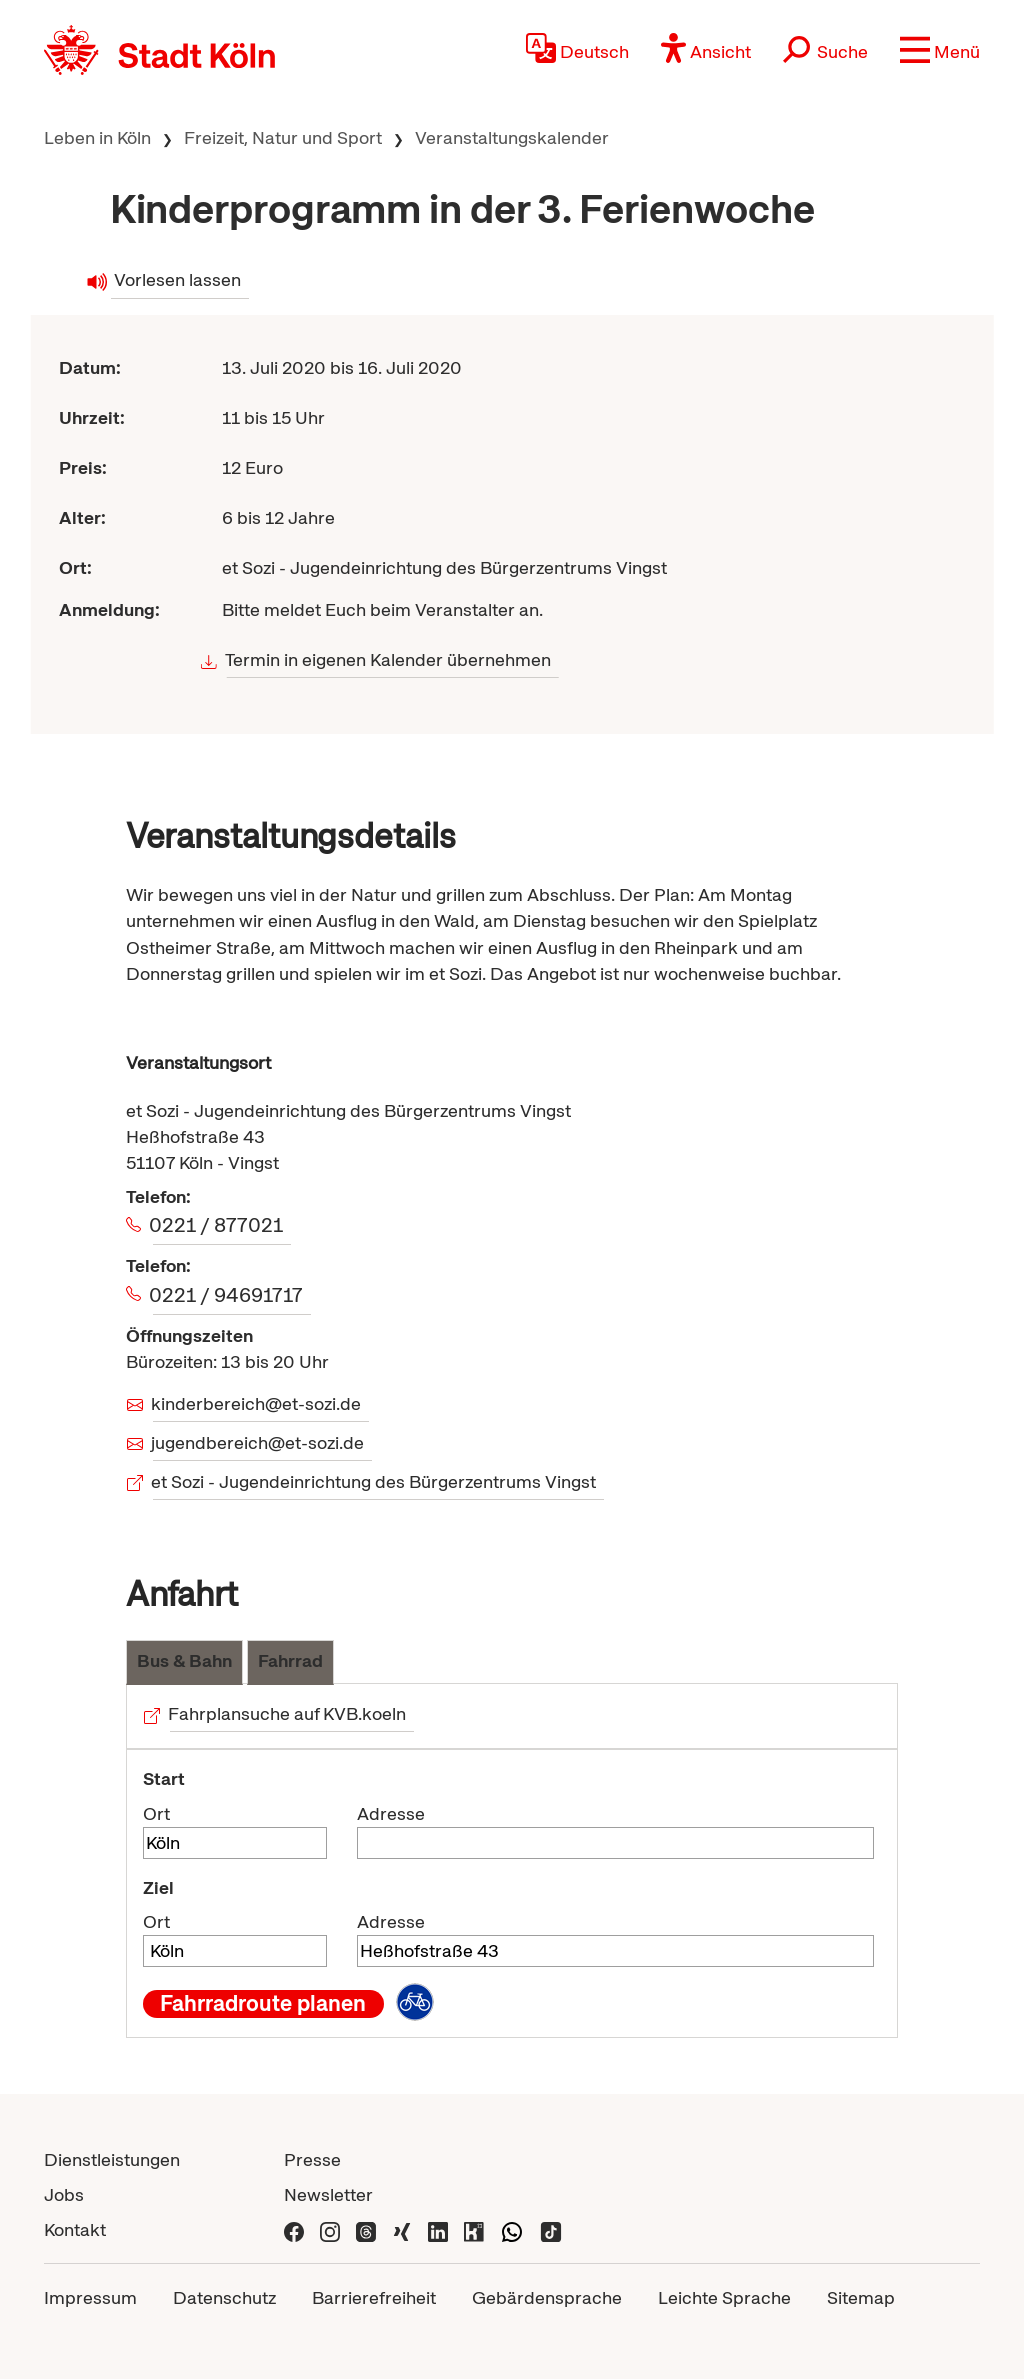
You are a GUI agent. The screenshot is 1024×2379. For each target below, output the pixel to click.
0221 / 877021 (218, 1225)
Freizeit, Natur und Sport (283, 137)
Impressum (90, 2297)
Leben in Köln (97, 137)
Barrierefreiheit (374, 2297)
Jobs (64, 2194)
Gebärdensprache (547, 2297)
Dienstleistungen (112, 2159)
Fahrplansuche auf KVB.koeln (288, 1713)
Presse (312, 2159)
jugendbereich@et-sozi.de (259, 1442)
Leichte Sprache (724, 2297)
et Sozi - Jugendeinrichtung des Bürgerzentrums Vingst (375, 1481)
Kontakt (75, 2229)
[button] (940, 50)
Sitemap (861, 2297)
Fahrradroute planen (263, 2004)
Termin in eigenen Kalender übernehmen (389, 659)
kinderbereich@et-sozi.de (257, 1403)
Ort (156, 1813)
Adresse (391, 1813)
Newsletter (328, 2194)
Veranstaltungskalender (512, 137)
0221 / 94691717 (228, 1295)
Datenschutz (224, 2297)
